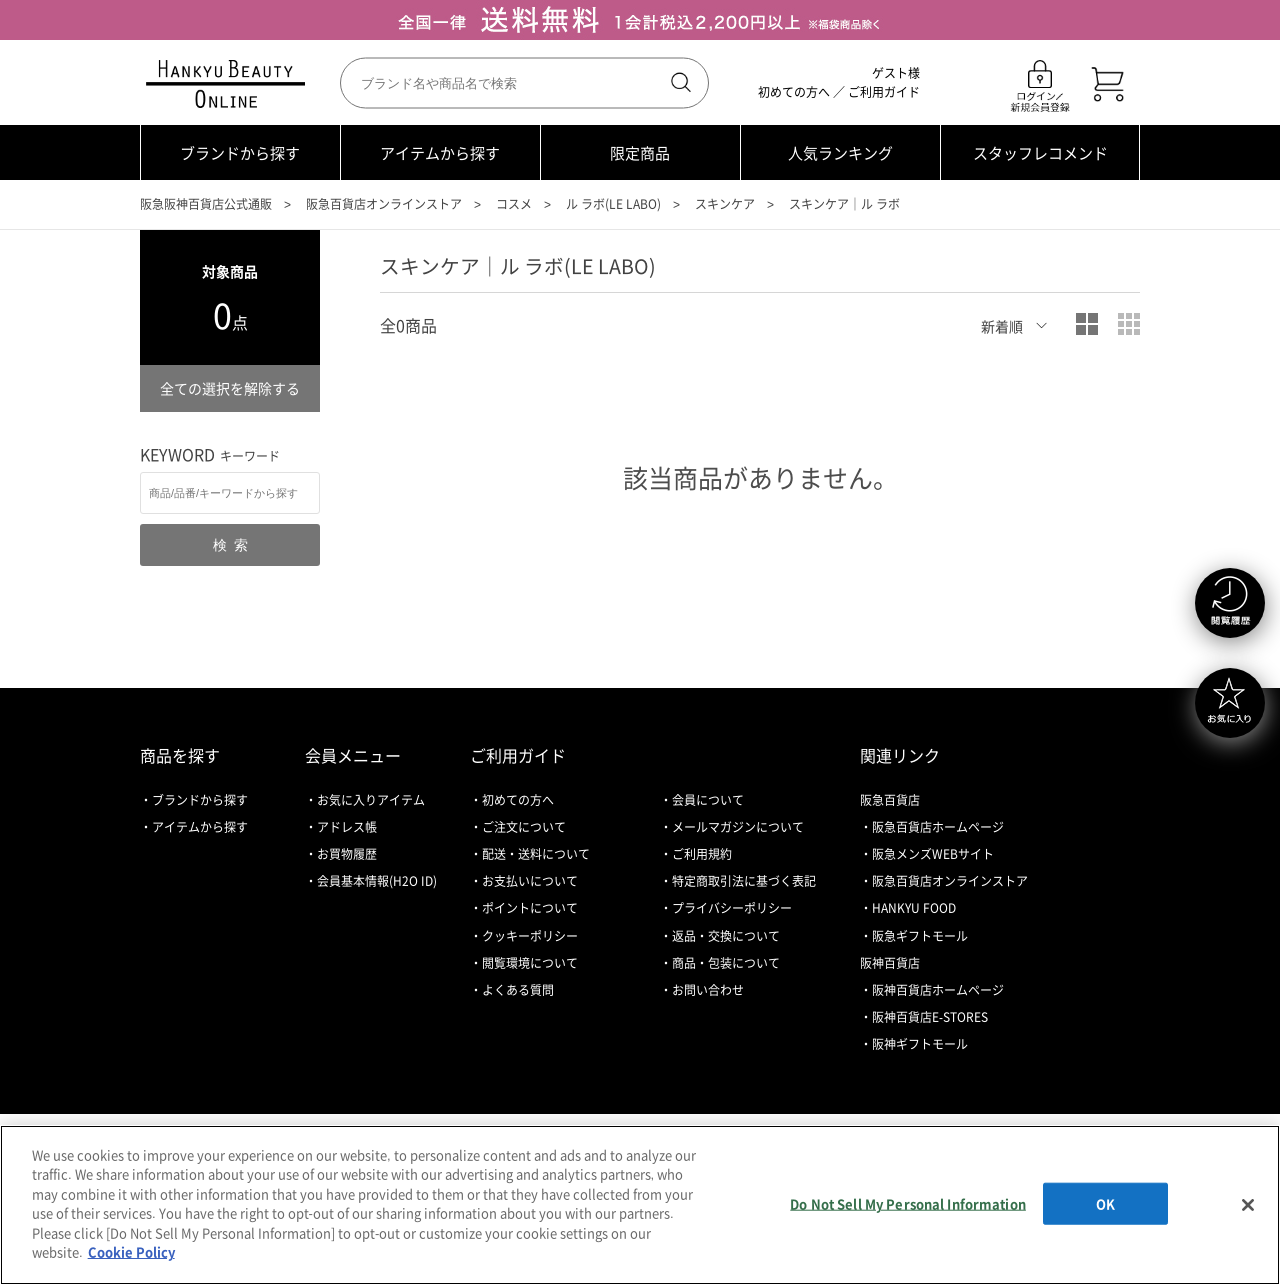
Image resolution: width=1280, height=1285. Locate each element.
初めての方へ (794, 92)
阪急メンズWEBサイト (933, 854)
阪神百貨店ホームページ (938, 990)
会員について (708, 800)
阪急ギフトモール (920, 936)
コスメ (514, 204)
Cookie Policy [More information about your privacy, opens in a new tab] (131, 1251)
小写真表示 (1129, 324)
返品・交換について (726, 936)
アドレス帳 (347, 827)
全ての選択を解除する (230, 388)
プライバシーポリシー (732, 908)
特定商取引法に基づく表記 (744, 881)
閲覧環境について (530, 963)
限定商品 (640, 153)
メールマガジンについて (738, 827)
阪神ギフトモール (920, 1044)
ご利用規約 (702, 854)
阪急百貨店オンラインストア (384, 204)
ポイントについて (530, 908)
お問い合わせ (708, 990)
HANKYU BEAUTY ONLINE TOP (229, 84)
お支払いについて (530, 881)
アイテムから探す (440, 153)
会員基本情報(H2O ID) (377, 881)
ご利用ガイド (884, 92)
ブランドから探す (240, 153)
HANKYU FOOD (914, 908)
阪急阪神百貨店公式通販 (206, 204)
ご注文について (524, 827)
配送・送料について (536, 854)
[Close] (1248, 1205)
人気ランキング (840, 153)
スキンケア (725, 204)
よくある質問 (518, 990)
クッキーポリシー (530, 936)
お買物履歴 (347, 854)
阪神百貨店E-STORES (930, 1017)
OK (1105, 1203)
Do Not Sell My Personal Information (908, 1203)
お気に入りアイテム (371, 800)
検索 (679, 83)
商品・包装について (726, 963)
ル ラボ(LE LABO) (613, 204)
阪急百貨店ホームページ (938, 827)
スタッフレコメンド (1040, 153)
